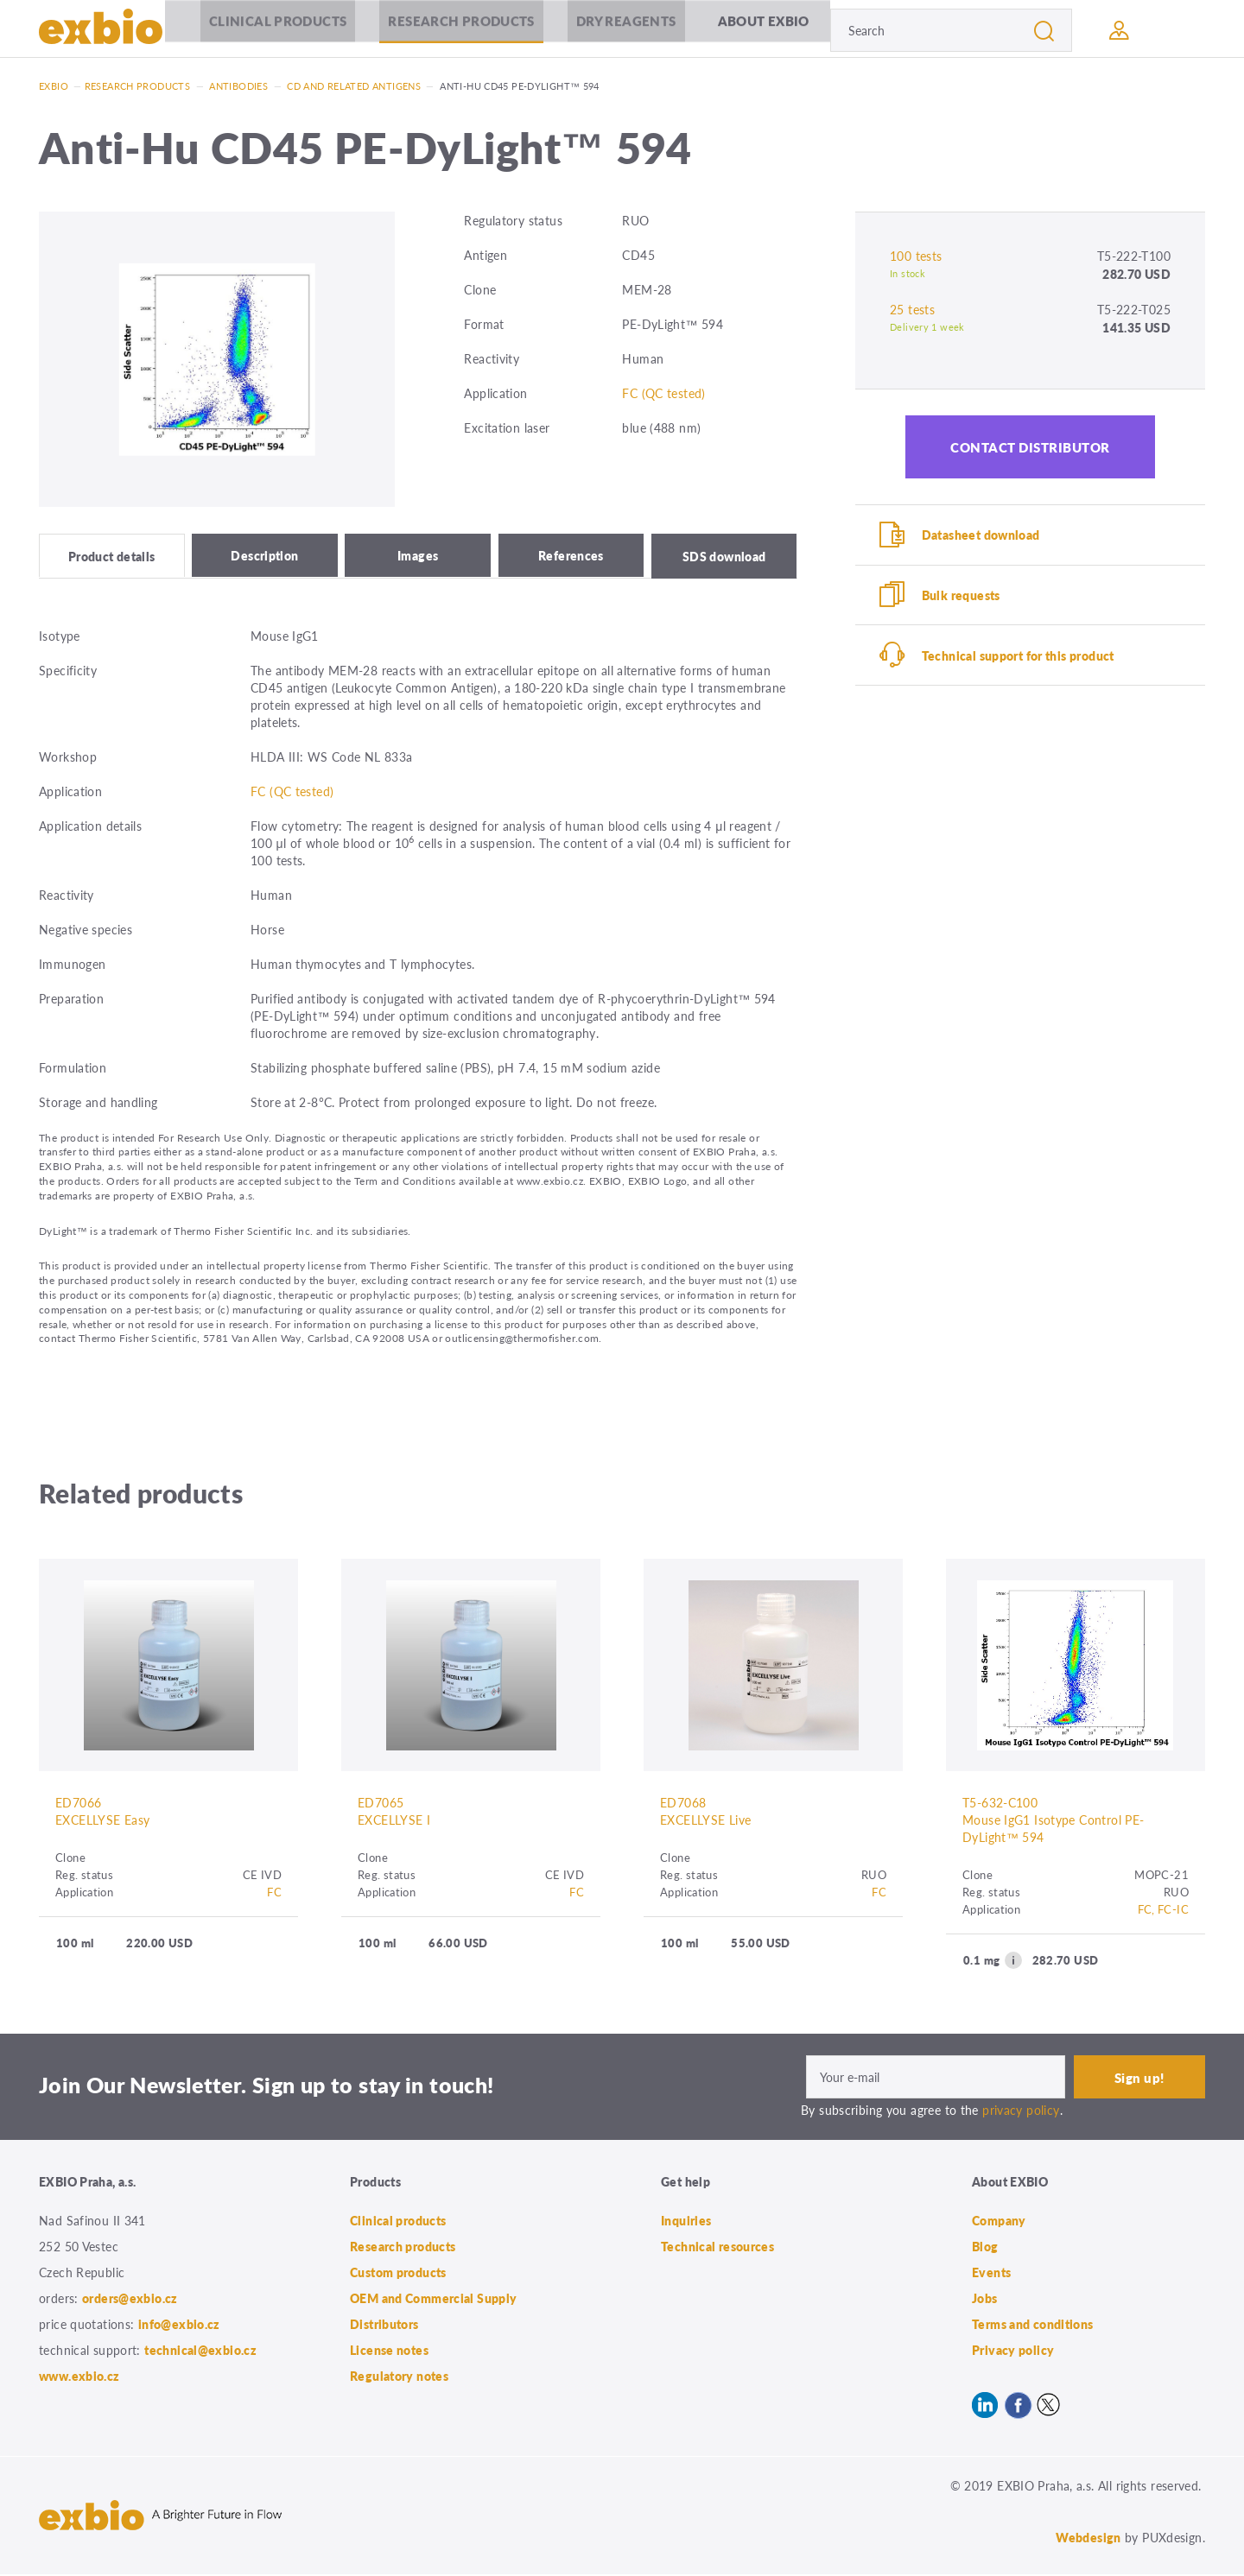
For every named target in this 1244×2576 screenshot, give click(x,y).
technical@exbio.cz (200, 2351)
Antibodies (238, 85)
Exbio (53, 85)
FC (274, 1894)
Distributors (384, 2325)
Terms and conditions (1033, 2325)
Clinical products (273, 30)
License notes (389, 2351)
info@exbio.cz (179, 2325)
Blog (985, 2247)
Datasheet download (982, 535)
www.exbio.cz (79, 2377)
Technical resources (717, 2247)
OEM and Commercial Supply (433, 2299)
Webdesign (1088, 2539)
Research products (457, 30)
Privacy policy (1013, 2351)
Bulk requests (962, 596)
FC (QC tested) (663, 393)
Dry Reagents (622, 30)
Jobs (985, 2299)
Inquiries (686, 2222)
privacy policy (1020, 2112)
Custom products (398, 2273)
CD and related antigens (354, 85)
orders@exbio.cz (130, 2299)
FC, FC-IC (1163, 1911)
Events (991, 2273)
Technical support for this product (1019, 658)
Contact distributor (1030, 447)
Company (999, 2222)
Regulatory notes (399, 2377)
